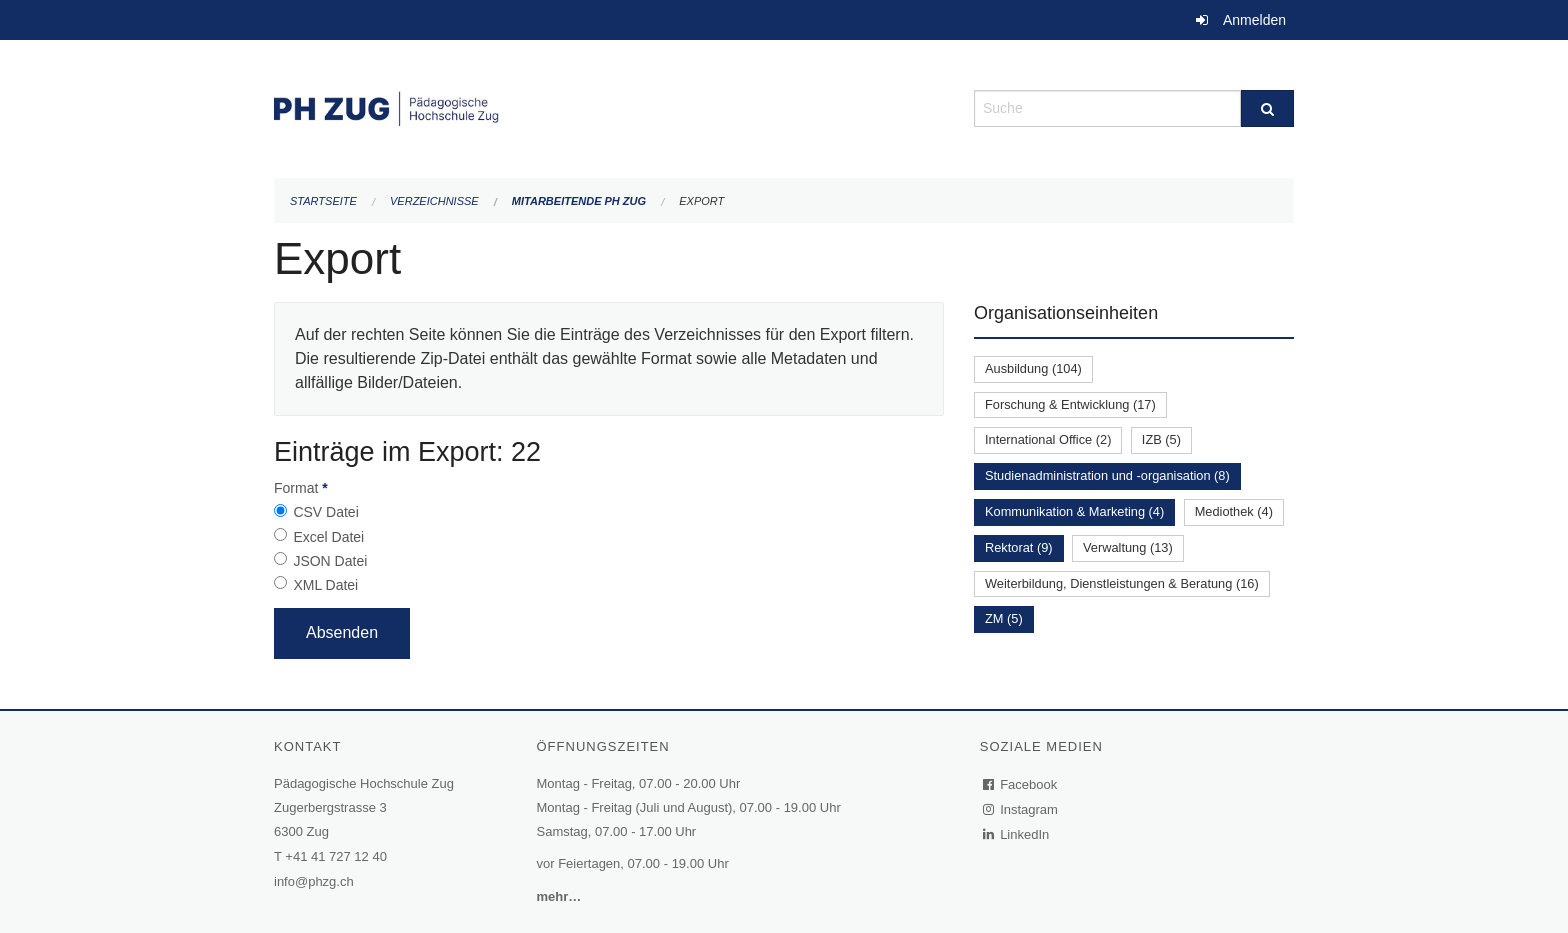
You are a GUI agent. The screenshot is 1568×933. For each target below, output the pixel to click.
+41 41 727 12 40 (336, 856)
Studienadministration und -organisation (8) (1107, 475)
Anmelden (1254, 20)
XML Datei (325, 585)
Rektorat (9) (1019, 547)
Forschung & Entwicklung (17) (1070, 404)
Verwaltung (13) (1128, 547)
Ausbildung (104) (1033, 368)
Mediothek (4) (1234, 511)
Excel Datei (328, 537)
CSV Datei (325, 512)
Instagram (1021, 809)
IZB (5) (1161, 439)
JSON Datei (330, 561)
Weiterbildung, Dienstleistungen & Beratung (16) (1122, 583)
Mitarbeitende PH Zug (579, 201)
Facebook (1021, 784)
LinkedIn (1017, 834)
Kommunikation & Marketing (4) (1074, 511)
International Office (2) (1048, 439)
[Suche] (1267, 108)
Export (701, 201)
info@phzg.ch (314, 881)
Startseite (323, 201)
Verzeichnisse (434, 201)
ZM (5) (1004, 618)
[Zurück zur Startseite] (609, 106)
